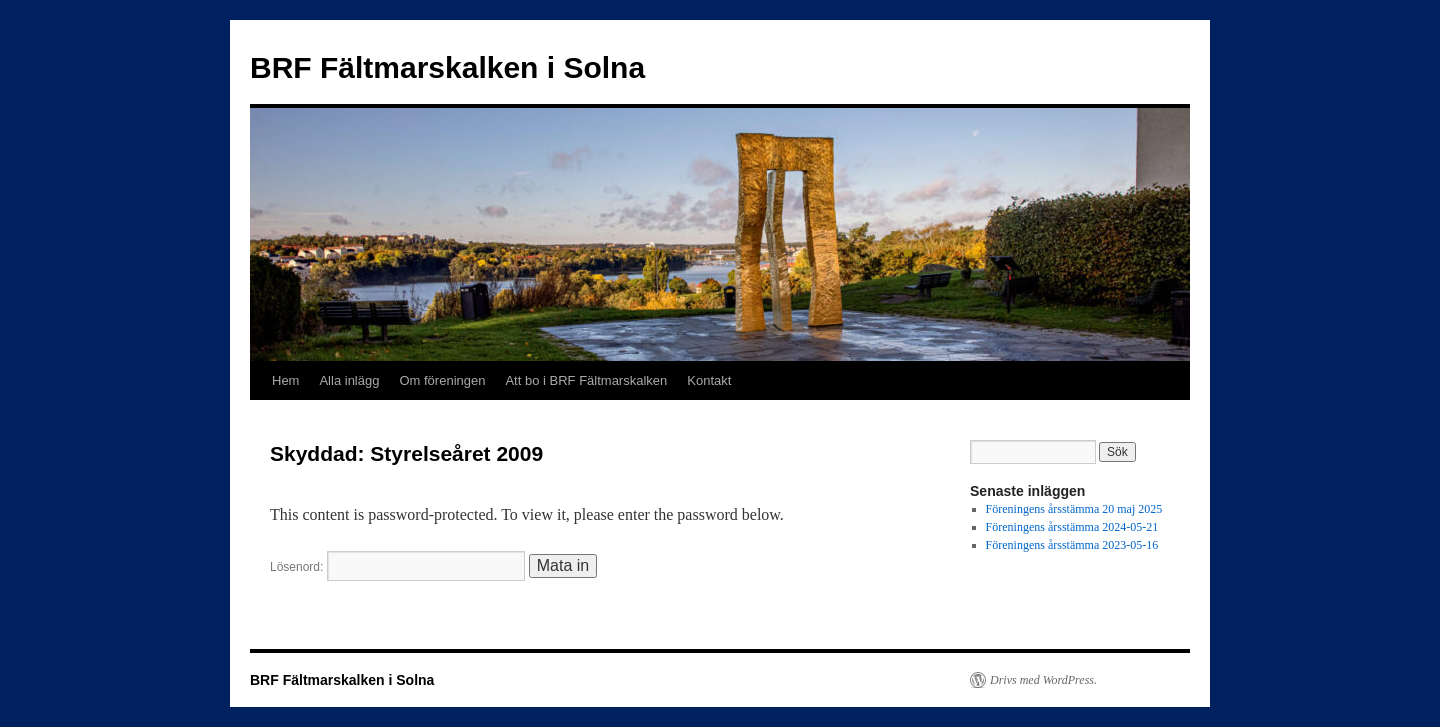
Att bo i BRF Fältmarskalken (586, 380)
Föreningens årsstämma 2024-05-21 (1072, 527)
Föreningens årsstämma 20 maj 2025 (1074, 509)
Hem (285, 380)
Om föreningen (442, 380)
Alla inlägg (349, 380)
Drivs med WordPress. (1043, 680)
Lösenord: (397, 567)
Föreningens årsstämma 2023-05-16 (1072, 545)
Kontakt (709, 380)
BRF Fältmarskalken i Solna (447, 67)
